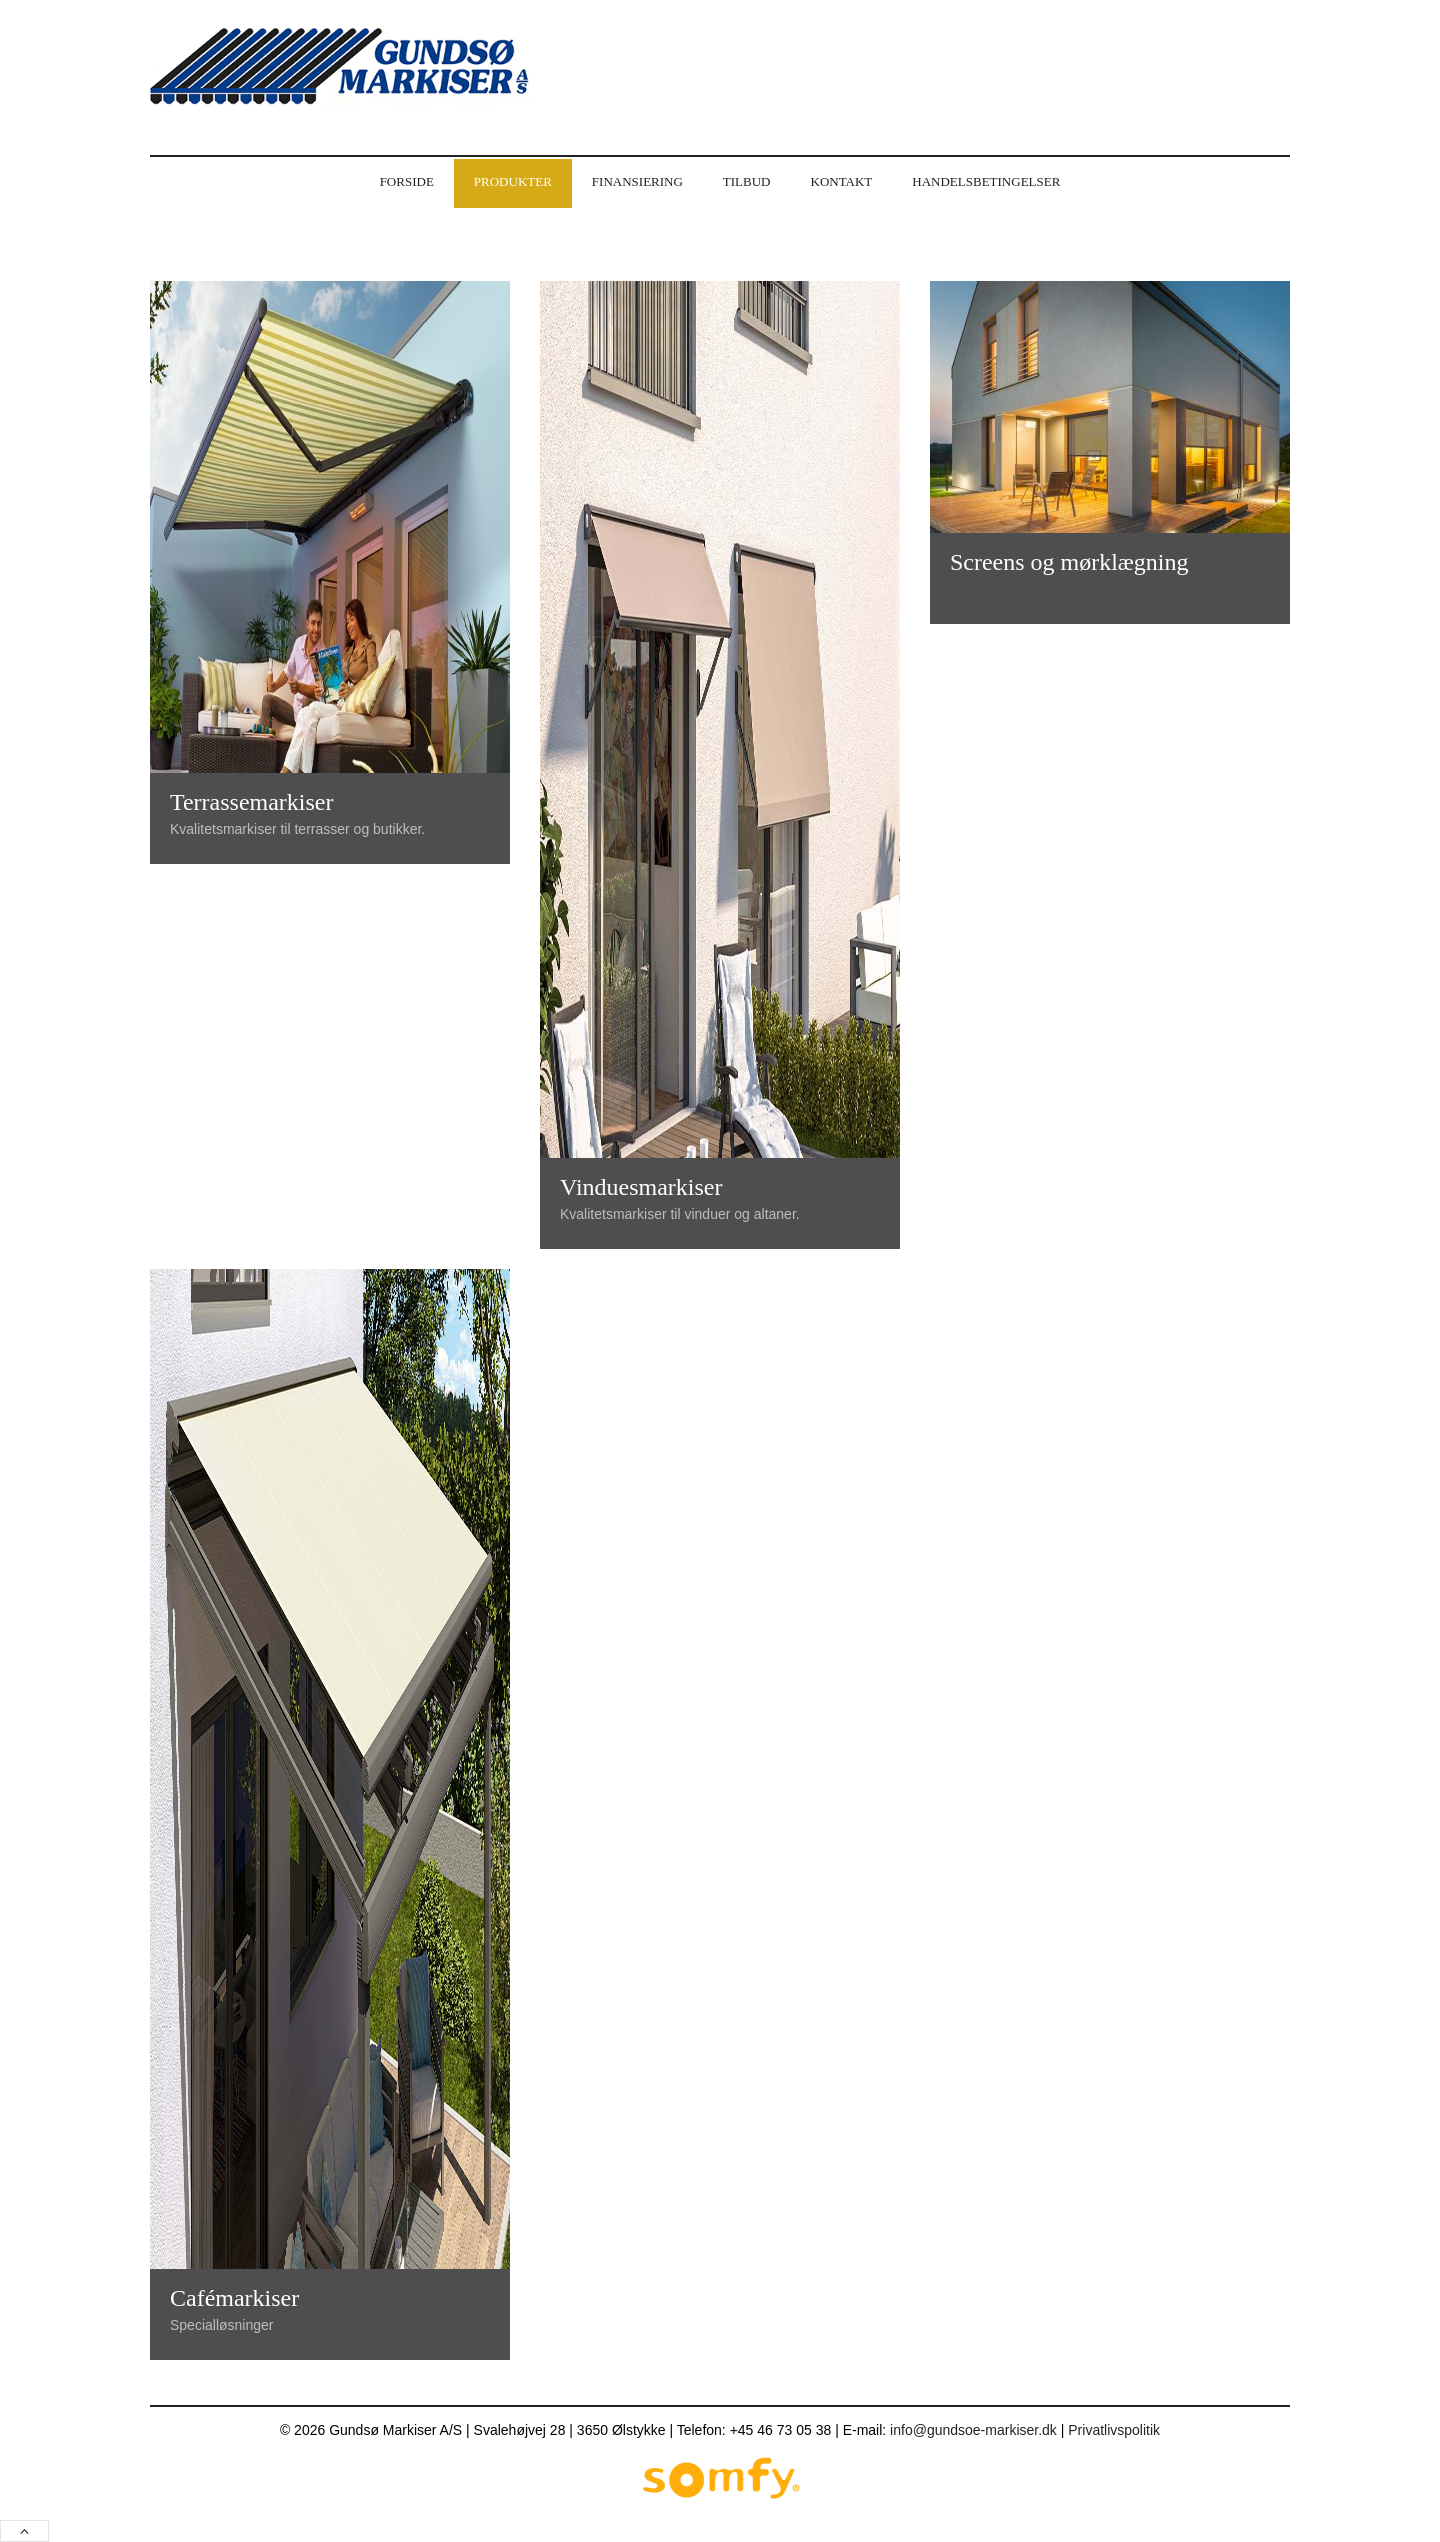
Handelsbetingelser (986, 181)
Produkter (513, 181)
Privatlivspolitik (1114, 2430)
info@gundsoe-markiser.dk (973, 2430)
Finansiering (637, 181)
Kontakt (842, 181)
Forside (407, 181)
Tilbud (747, 181)
